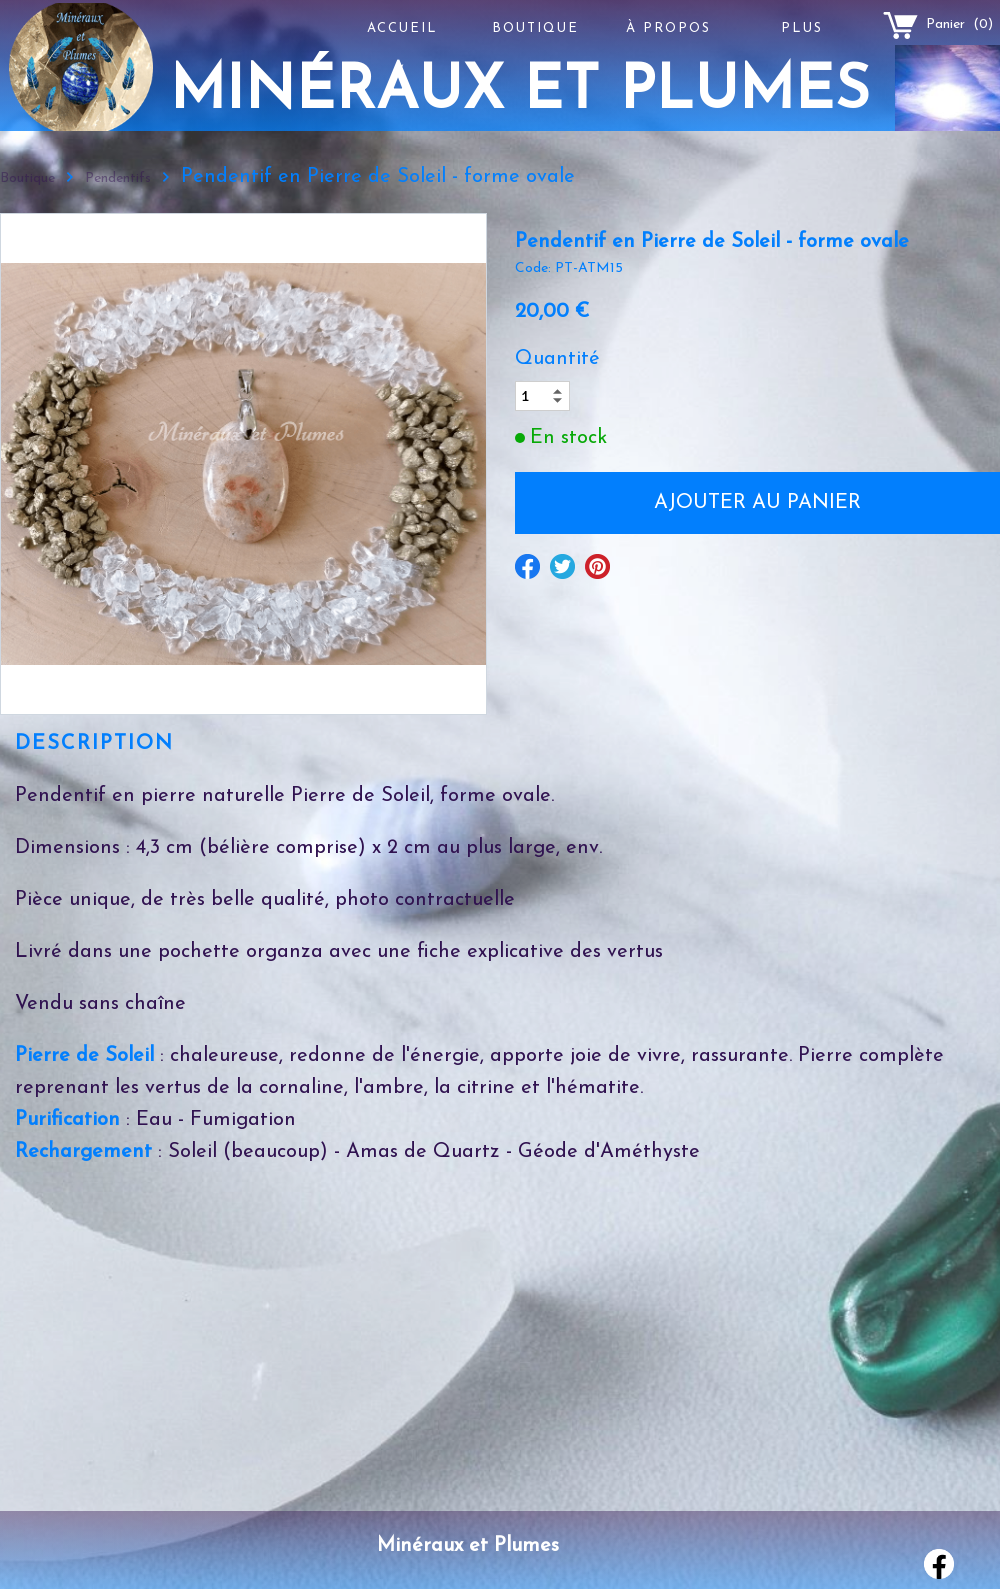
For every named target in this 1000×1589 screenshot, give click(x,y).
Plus (802, 28)
